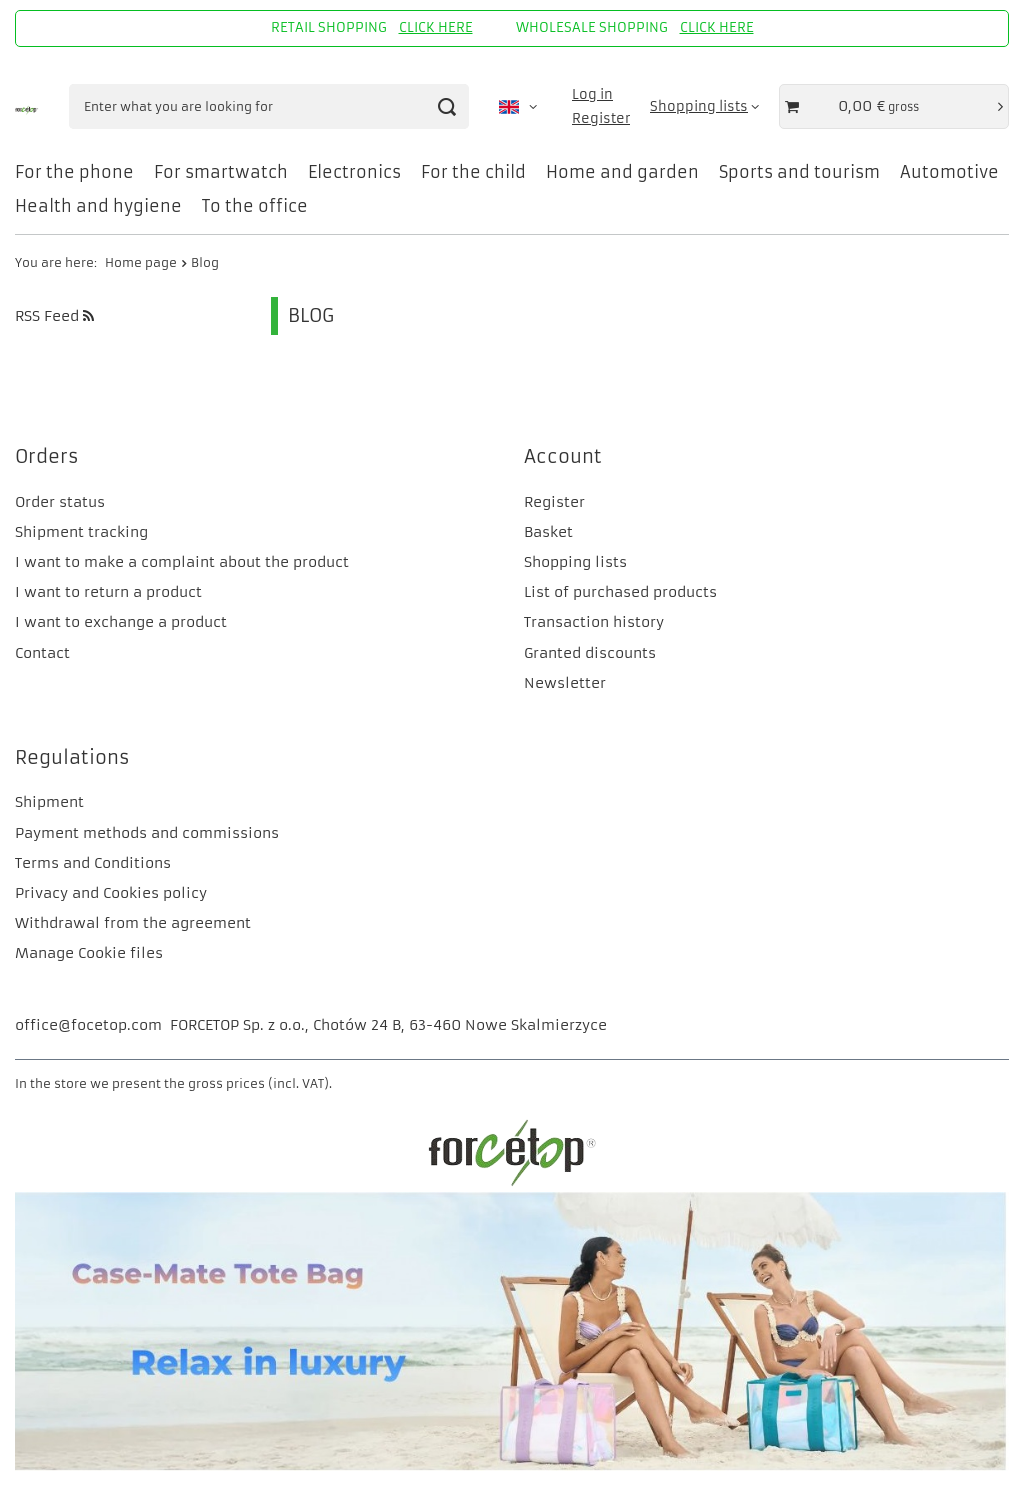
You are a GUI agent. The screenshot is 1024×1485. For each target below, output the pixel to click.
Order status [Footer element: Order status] (60, 502)
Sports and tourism (799, 172)
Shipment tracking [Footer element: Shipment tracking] (81, 532)
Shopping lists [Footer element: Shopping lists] (575, 562)
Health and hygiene (98, 206)
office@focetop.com (88, 1025)
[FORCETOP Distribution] (512, 1183)
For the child (473, 172)
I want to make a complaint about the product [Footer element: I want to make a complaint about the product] (182, 562)
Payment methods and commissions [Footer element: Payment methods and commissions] (147, 833)
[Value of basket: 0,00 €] (894, 106)
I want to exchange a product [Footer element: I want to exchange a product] (121, 622)
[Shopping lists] (704, 107)
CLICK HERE (436, 27)
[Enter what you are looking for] (269, 106)
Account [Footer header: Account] (563, 456)
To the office (255, 206)
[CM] (512, 1466)
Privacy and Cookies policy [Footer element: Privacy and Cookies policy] (111, 893)
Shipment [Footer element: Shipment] (49, 802)
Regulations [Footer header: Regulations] (72, 757)
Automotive (949, 172)
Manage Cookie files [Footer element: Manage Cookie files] (89, 953)
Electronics (354, 172)
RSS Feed (54, 316)
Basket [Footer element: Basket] (548, 532)
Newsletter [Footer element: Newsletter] (565, 683)
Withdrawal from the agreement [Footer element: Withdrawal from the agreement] (133, 923)
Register (601, 118)
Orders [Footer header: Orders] (47, 456)
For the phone (74, 172)
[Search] (446, 106)
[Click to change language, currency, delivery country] (518, 107)
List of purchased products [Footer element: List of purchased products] (620, 592)
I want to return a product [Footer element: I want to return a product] (108, 592)
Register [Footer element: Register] (554, 502)
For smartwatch (221, 172)
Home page (141, 262)
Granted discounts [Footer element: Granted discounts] (590, 653)
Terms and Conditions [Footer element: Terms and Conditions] (93, 863)
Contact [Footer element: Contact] (42, 653)
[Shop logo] (27, 106)
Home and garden (622, 172)
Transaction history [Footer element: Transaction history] (594, 622)
